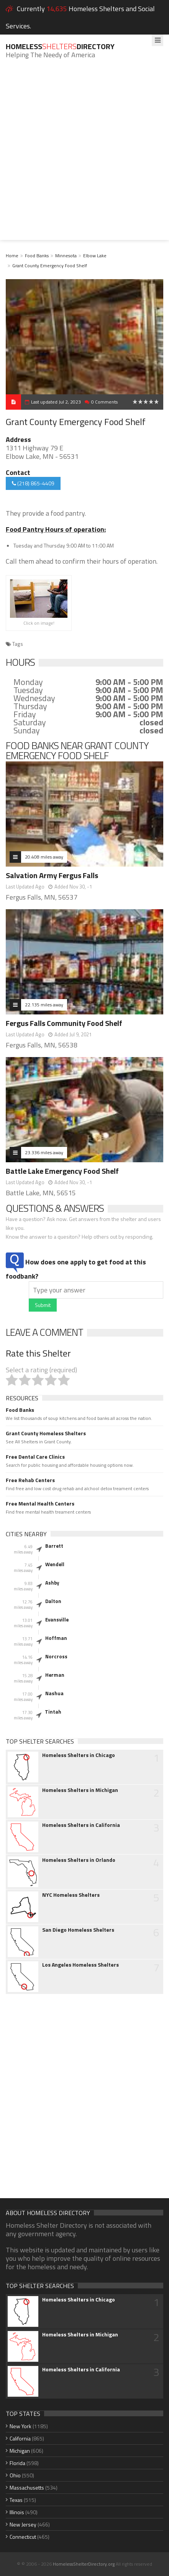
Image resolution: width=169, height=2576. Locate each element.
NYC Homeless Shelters (71, 1894)
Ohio (15, 2475)
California (20, 2438)
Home (12, 255)
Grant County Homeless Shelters (46, 1433)
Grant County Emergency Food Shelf (49, 265)
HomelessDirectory (60, 46)
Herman (54, 1674)
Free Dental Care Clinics (35, 1456)
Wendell (54, 1564)
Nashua (54, 1693)
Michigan (20, 2451)
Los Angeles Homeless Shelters (80, 1964)
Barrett (54, 1545)
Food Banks (37, 255)
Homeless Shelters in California (81, 1825)
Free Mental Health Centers (40, 1503)
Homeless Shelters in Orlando (78, 1859)
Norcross (56, 1656)
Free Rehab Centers (30, 1480)
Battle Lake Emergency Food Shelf (62, 1171)
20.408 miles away (44, 856)
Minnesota (66, 255)
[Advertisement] (84, 155)
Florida (17, 2463)
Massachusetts (27, 2487)
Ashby (52, 1582)
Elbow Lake (95, 255)
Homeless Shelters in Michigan (80, 1790)
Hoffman (56, 1638)
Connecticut (23, 2537)
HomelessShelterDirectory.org (84, 2564)
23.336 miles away (44, 1152)
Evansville (57, 1619)
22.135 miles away (44, 1004)
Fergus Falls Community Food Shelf (64, 1023)
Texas (16, 2500)
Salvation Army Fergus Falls (52, 875)
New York (20, 2426)
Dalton (53, 1601)
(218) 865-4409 (33, 483)
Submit (43, 1305)
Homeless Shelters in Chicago (78, 1755)
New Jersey (23, 2524)
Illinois (17, 2512)
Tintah (53, 1711)
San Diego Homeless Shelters (78, 1929)
